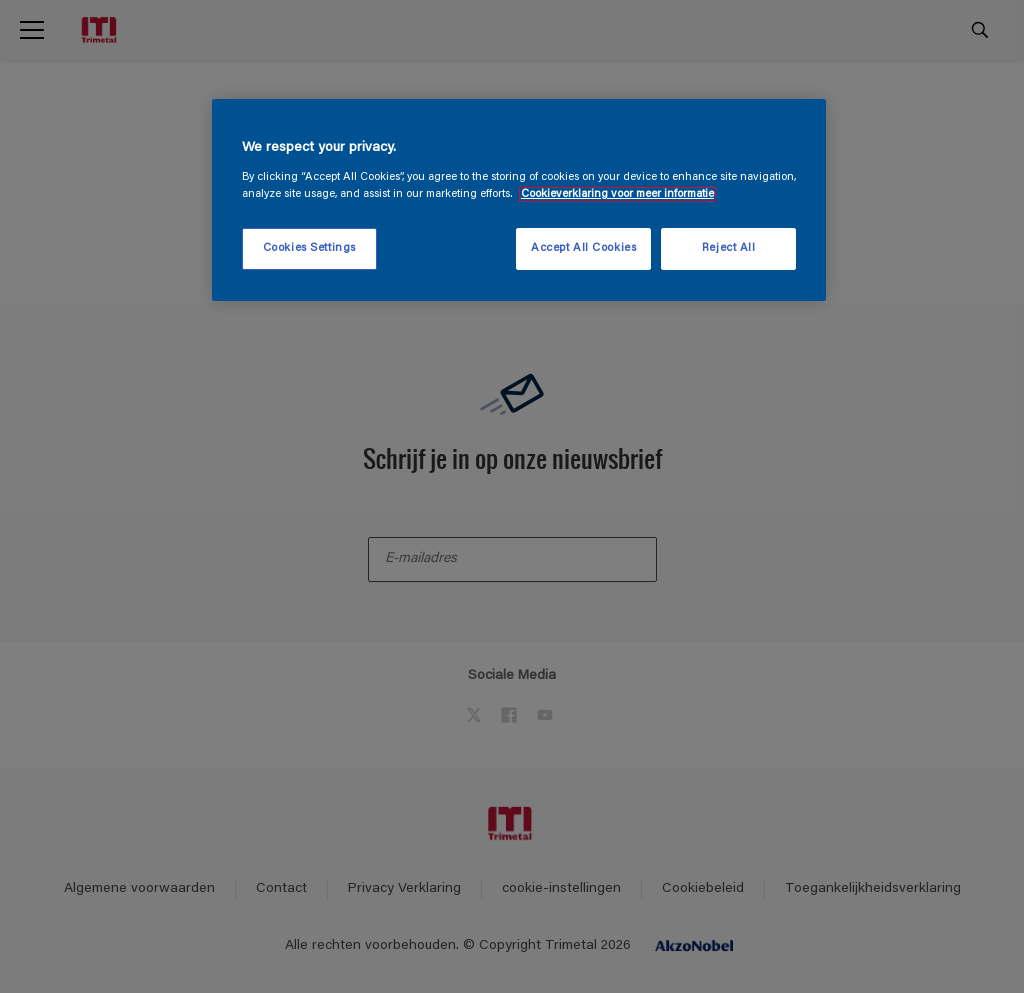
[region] (519, 200)
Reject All (729, 248)
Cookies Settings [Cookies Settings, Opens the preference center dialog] (309, 248)
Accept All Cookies (583, 248)
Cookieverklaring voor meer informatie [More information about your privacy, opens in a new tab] (617, 194)
